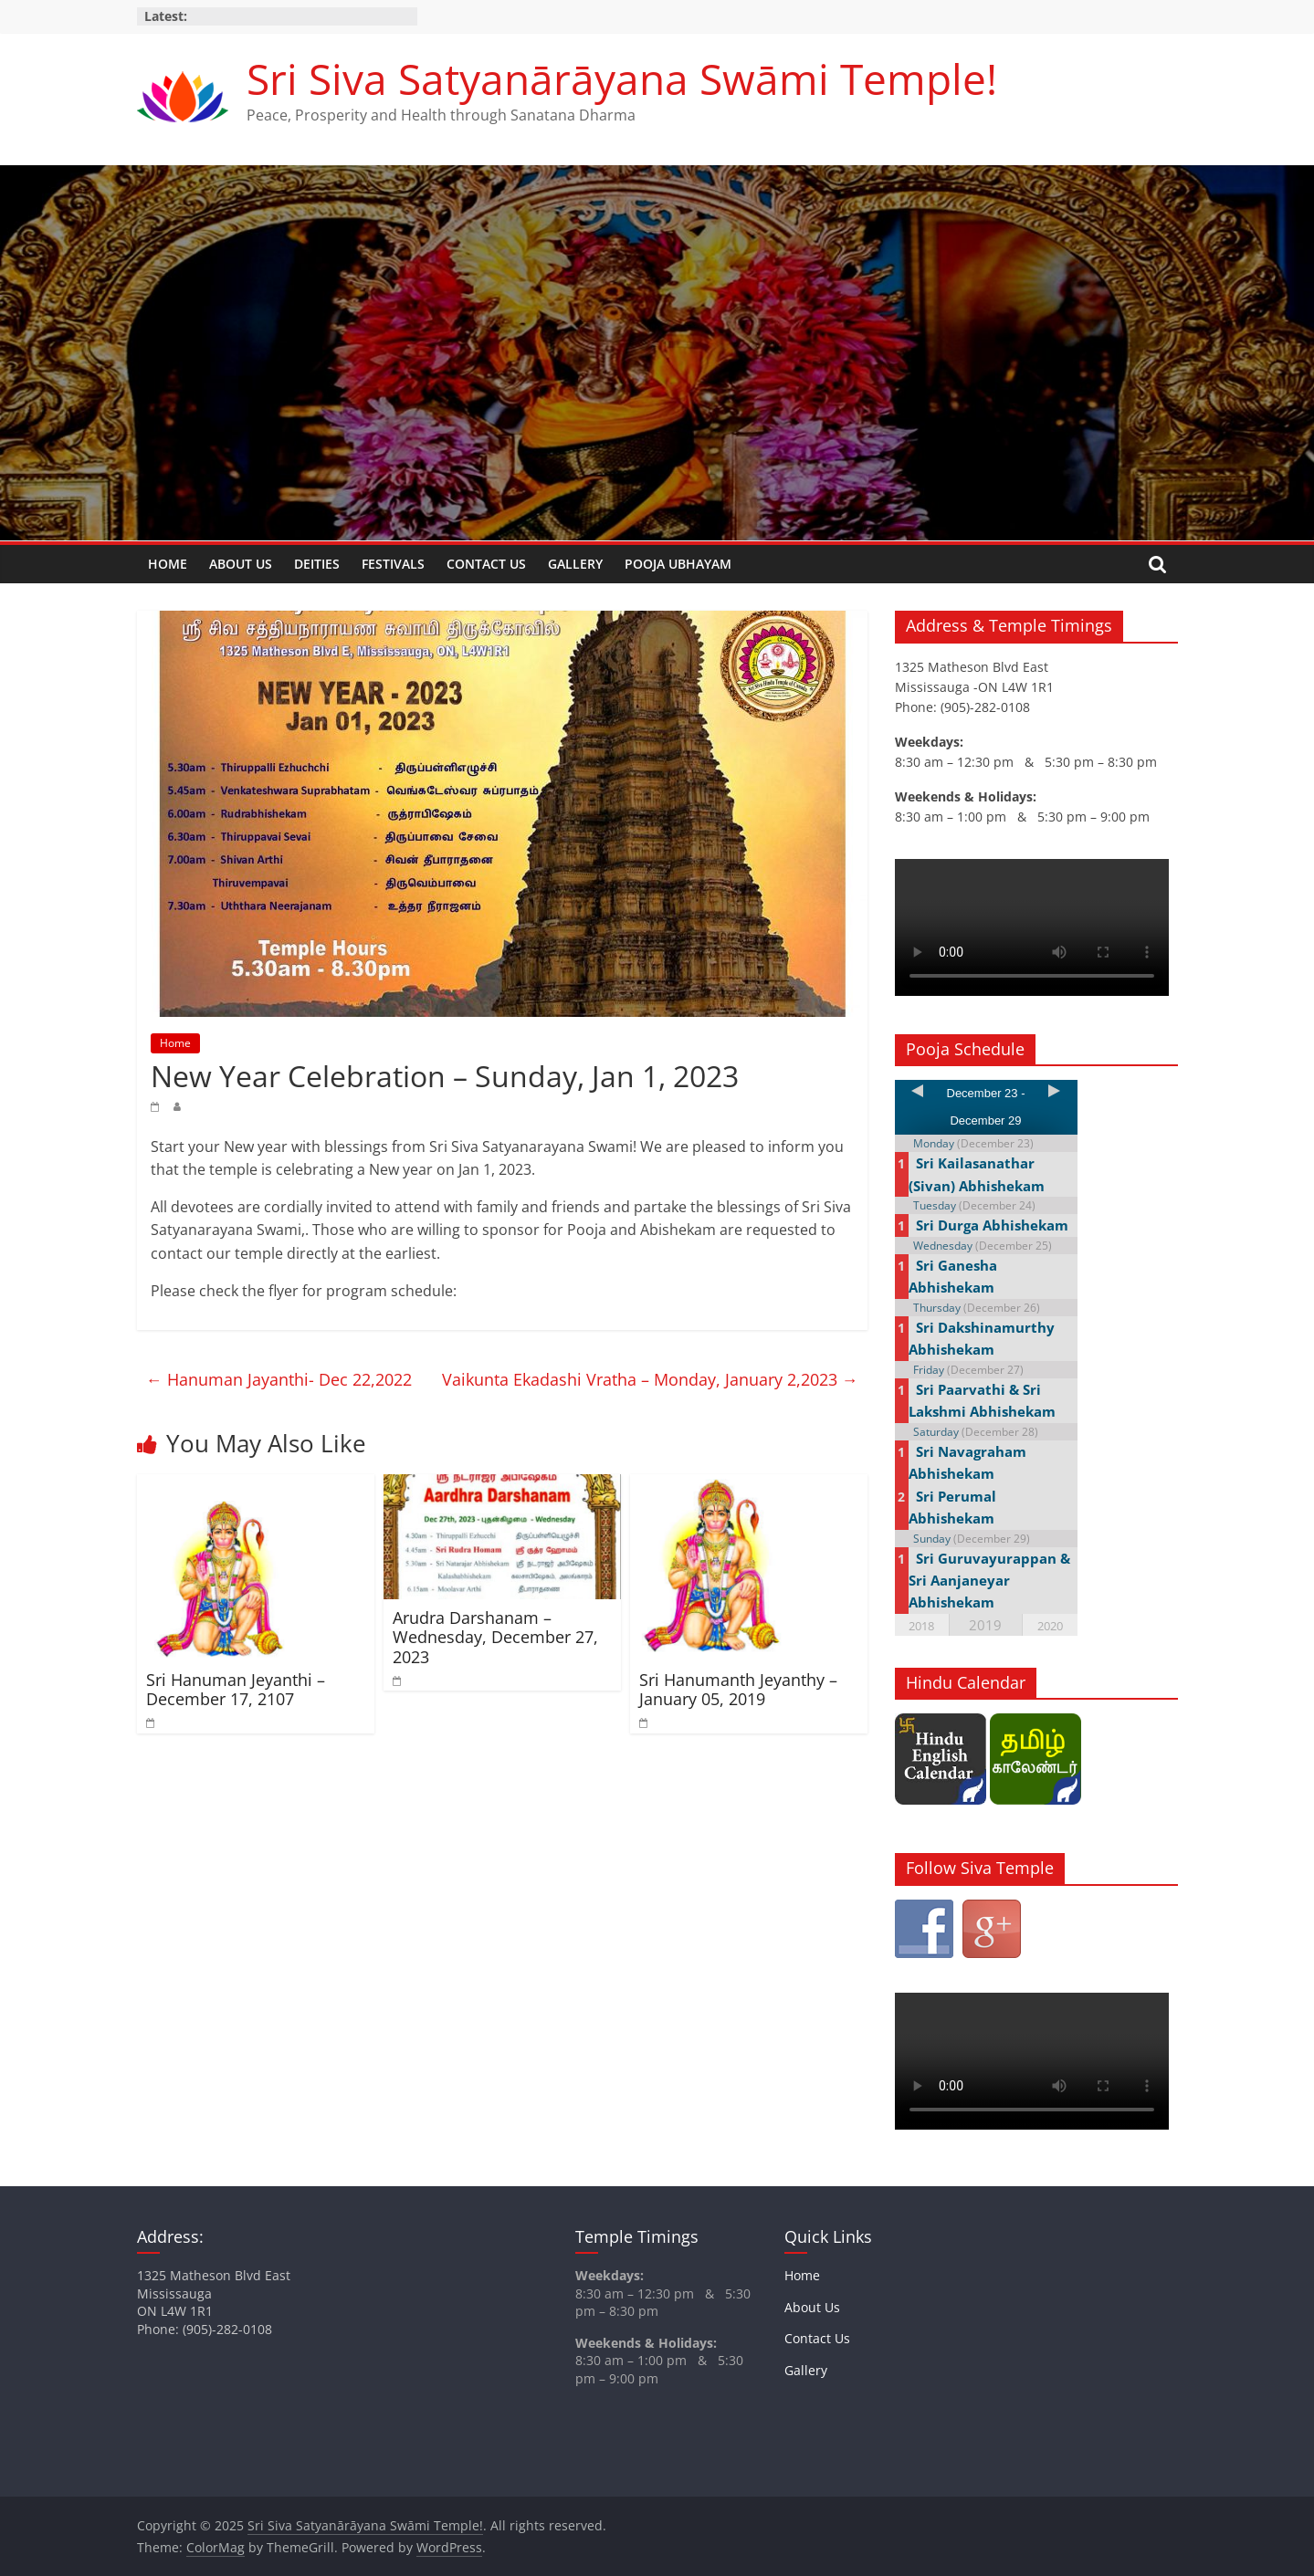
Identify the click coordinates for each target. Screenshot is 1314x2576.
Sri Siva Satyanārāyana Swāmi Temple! (622, 78)
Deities (317, 563)
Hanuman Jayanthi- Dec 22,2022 (279, 1379)
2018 (921, 1626)
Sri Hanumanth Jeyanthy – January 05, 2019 (738, 1690)
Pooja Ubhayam (678, 563)
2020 (1050, 1626)
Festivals (393, 563)
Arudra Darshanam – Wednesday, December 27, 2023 (495, 1637)
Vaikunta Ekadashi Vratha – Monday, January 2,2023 (650, 1379)
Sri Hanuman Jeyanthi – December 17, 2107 (235, 1690)
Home (167, 563)
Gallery (575, 563)
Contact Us (486, 563)
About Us (240, 563)
